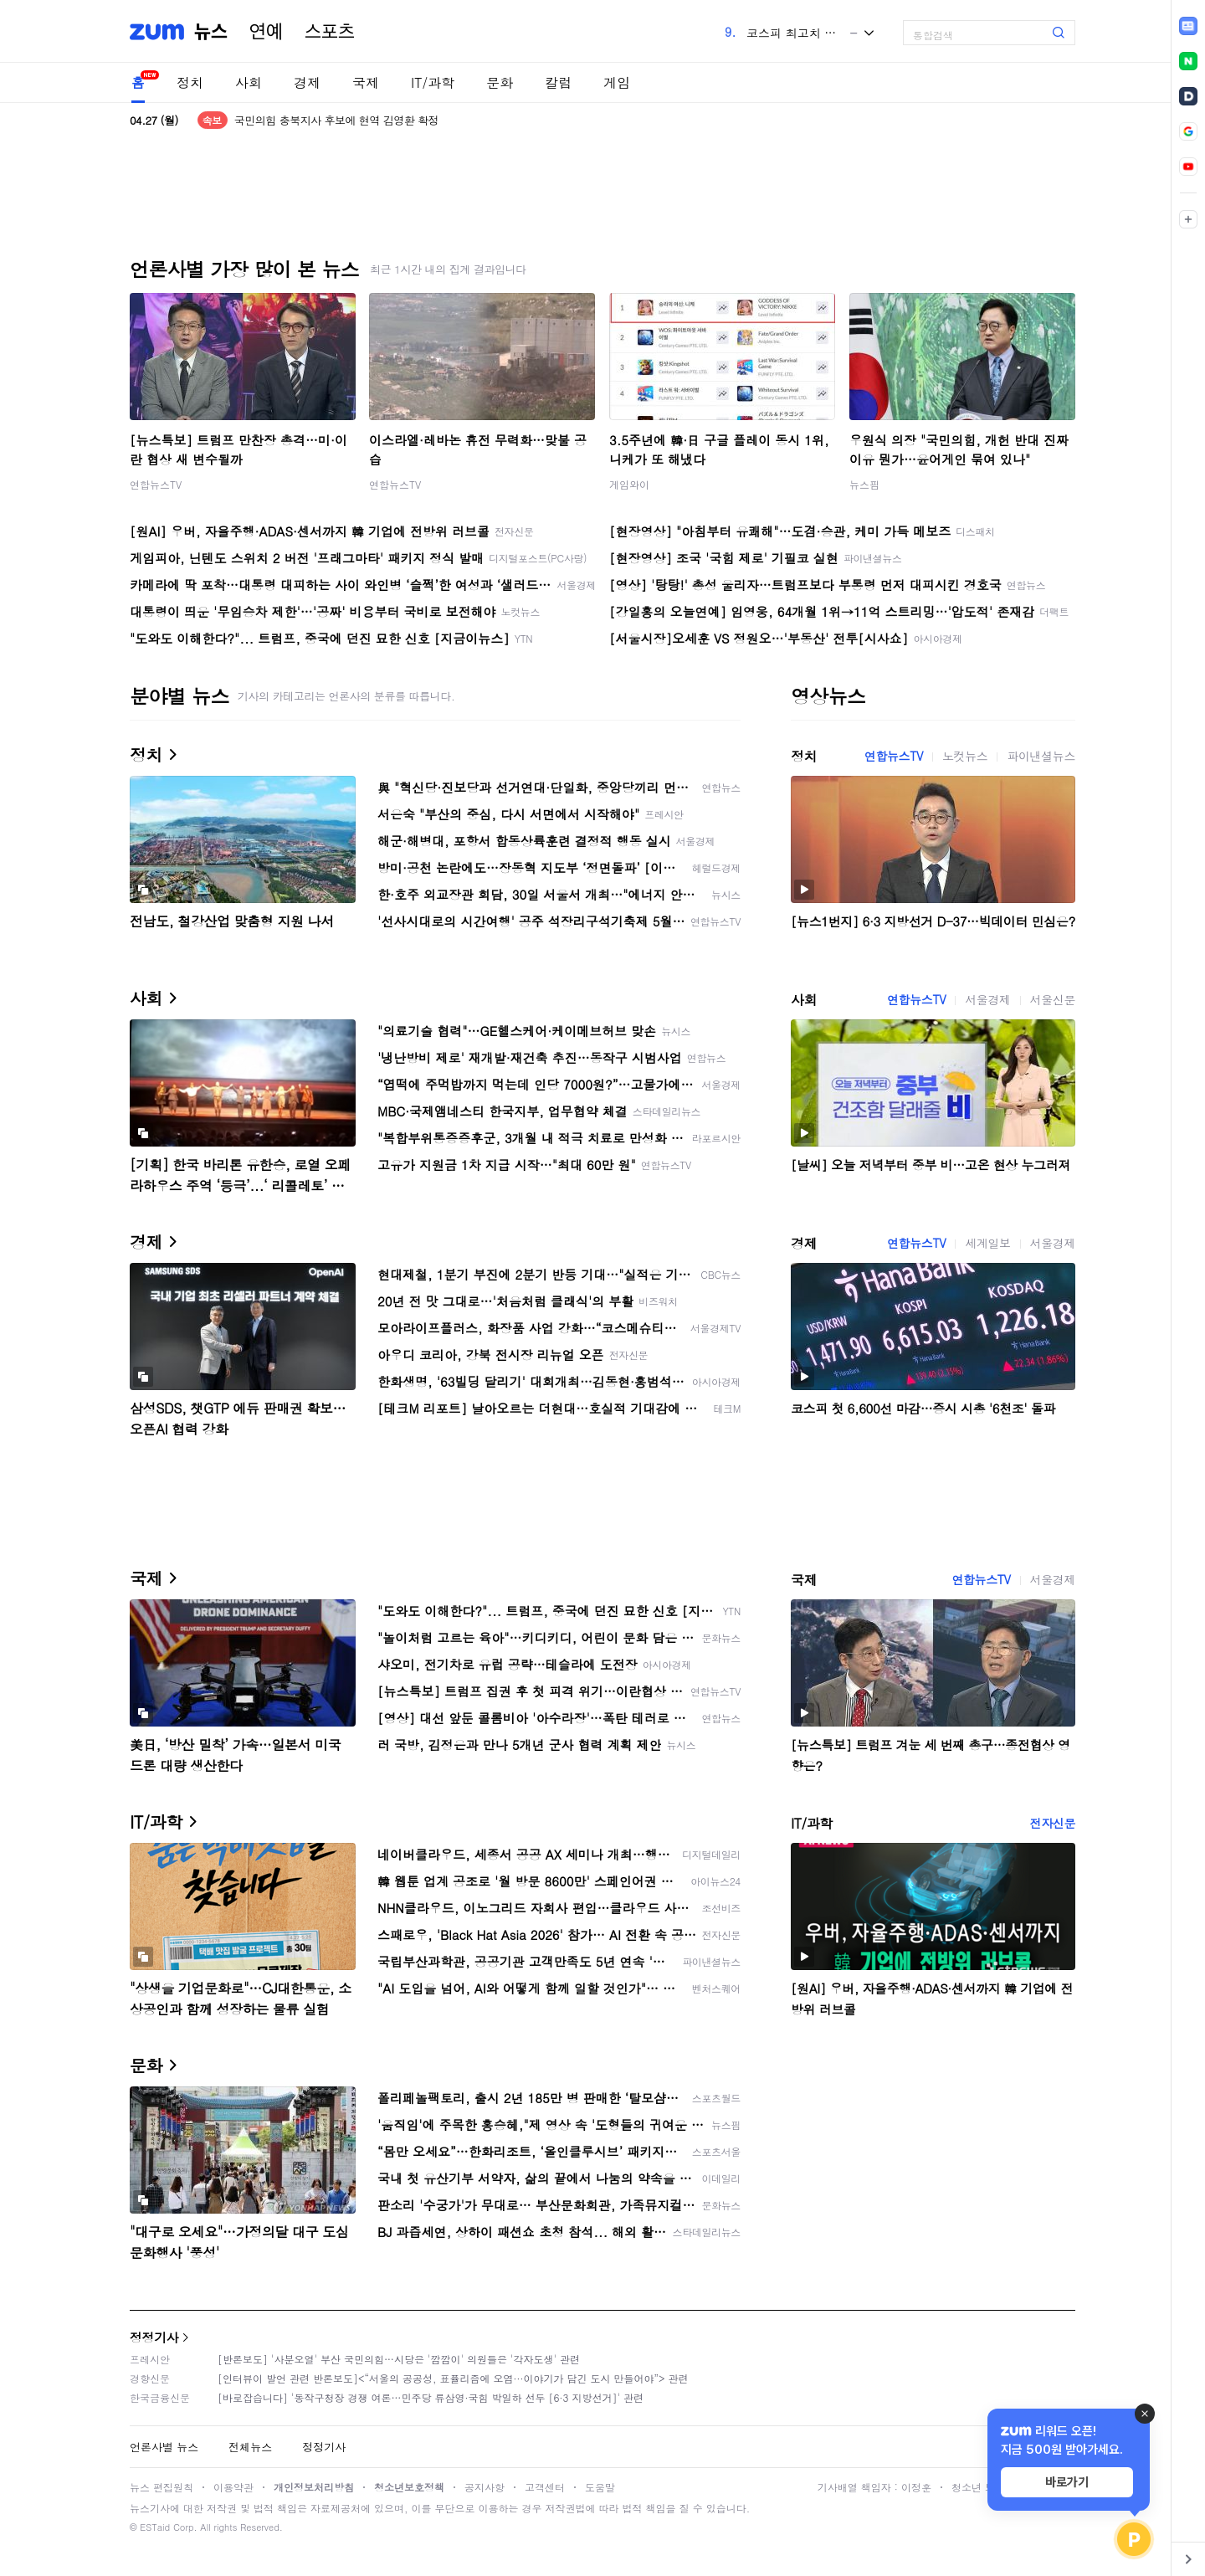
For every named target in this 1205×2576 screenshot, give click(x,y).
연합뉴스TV (156, 484)
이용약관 (233, 2487)
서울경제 (987, 999)
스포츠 (330, 32)
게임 (616, 82)
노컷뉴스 (964, 755)
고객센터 (545, 2487)
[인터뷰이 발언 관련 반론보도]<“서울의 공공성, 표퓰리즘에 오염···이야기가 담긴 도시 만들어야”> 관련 (453, 2378)
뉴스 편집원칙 (161, 2487)
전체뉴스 (250, 2447)
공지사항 (484, 2487)
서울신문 (1052, 999)
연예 (266, 32)
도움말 (600, 2487)
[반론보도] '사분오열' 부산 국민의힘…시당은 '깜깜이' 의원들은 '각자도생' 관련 (399, 2359)
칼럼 (558, 82)
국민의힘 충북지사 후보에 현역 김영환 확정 (336, 120)
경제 (307, 82)
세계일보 (987, 1242)
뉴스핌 (864, 484)
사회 (248, 82)
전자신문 (1052, 1822)
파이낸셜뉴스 (1041, 755)
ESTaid (155, 2527)
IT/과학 (432, 82)
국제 (365, 82)
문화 (499, 82)
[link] (1188, 26)
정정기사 (154, 2337)
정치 (190, 82)
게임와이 (629, 484)
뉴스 (211, 32)
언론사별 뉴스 (164, 2447)
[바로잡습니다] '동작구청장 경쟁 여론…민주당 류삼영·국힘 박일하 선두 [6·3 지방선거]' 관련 (431, 2397)
